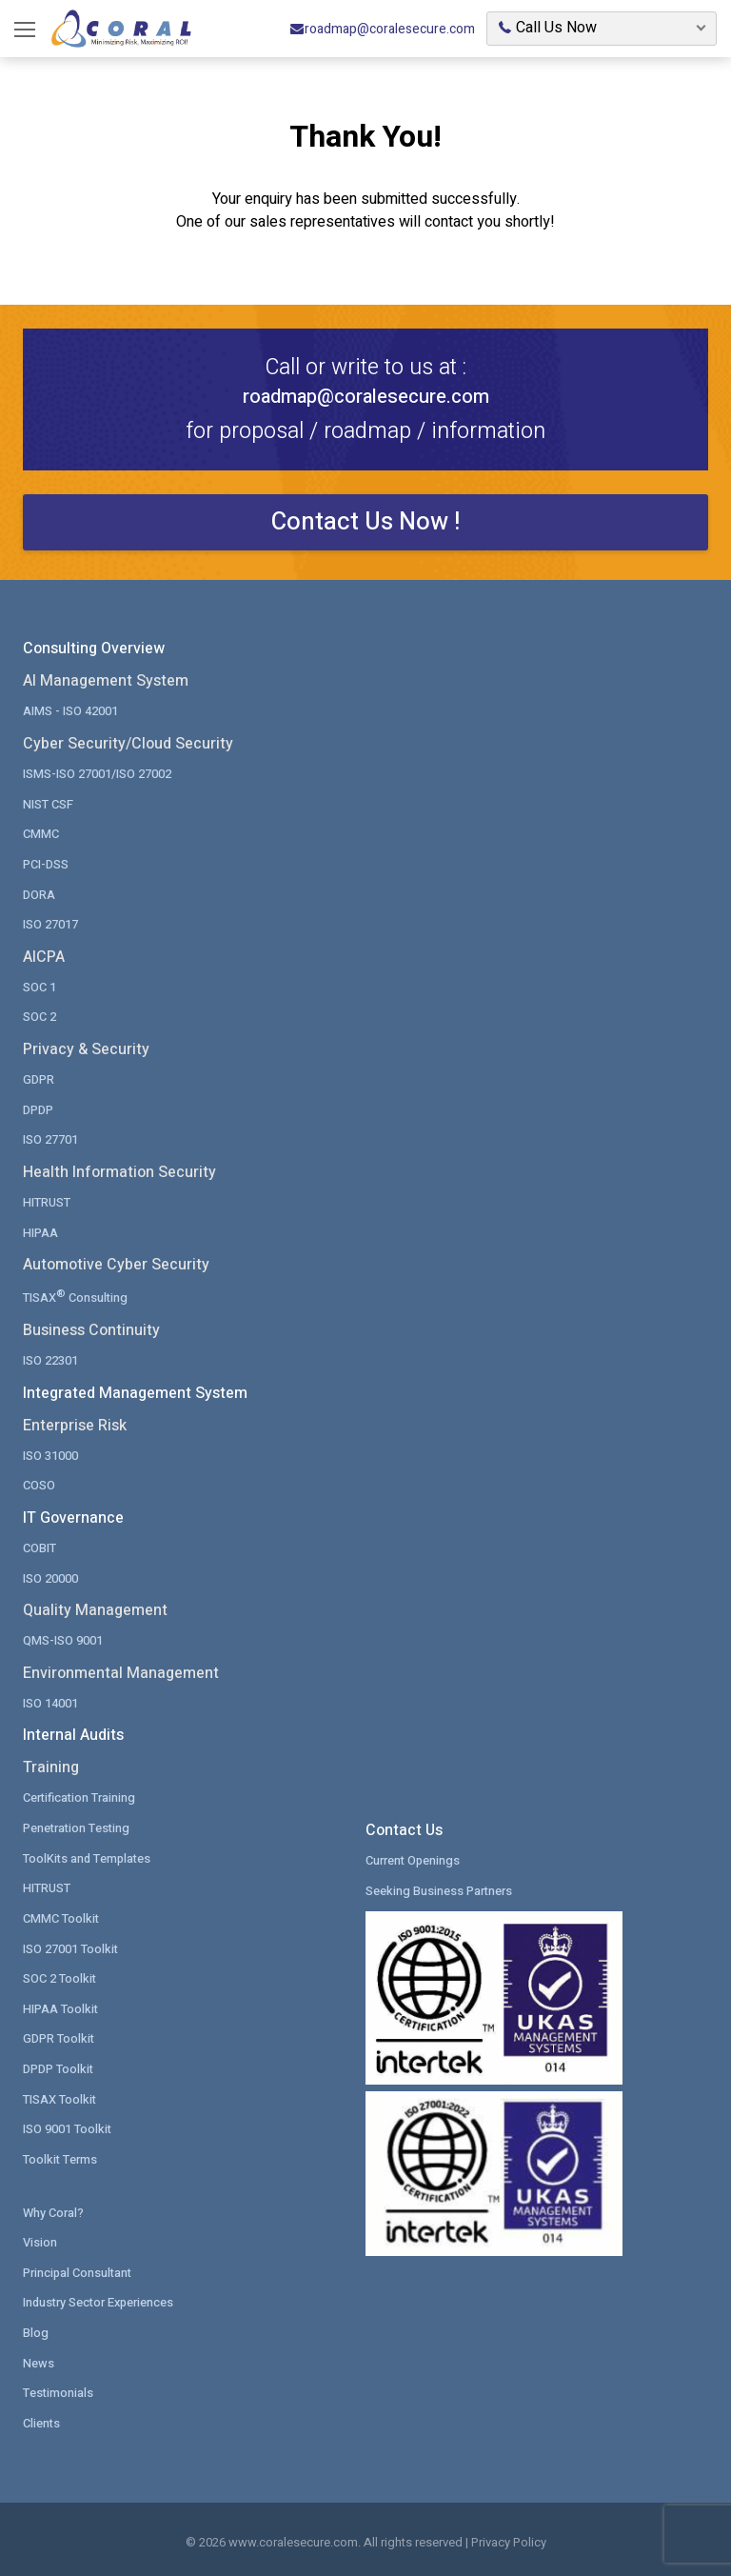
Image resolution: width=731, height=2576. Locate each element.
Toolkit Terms (60, 2155)
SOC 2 (39, 1016)
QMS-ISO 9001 (63, 1637)
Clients (42, 2417)
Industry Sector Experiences (100, 2297)
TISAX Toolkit (60, 2095)
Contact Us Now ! (366, 522)
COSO (39, 1482)
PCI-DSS (46, 863)
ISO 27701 (50, 1138)
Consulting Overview (94, 648)
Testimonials (58, 2387)
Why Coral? (53, 2207)
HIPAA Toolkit (61, 2004)
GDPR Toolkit (59, 2035)
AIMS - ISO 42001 (70, 711)
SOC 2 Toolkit (60, 1975)
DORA (39, 894)
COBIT (39, 1545)
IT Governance (73, 1515)
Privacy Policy (508, 2535)
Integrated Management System (135, 1390)
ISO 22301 (50, 1357)
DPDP (38, 1108)
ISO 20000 (50, 1575)
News (38, 2357)
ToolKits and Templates (88, 1855)
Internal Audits (73, 1732)
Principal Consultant (78, 2267)
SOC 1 (39, 986)
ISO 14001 (50, 1699)
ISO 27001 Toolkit (71, 1944)
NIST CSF (48, 803)
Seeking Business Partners (439, 1887)
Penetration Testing (77, 1824)
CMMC (41, 834)
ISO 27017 (50, 923)
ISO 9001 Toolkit (67, 2124)
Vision (40, 2237)
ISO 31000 (50, 1453)
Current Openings (414, 1856)
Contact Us (404, 1826)
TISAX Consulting (75, 1294)
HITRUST (46, 1200)
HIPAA (40, 1231)
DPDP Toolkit (58, 2064)
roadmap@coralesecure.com (382, 29)
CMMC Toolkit (61, 1915)
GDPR (38, 1078)
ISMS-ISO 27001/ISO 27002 (97, 774)
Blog (36, 2327)
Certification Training (80, 1795)
